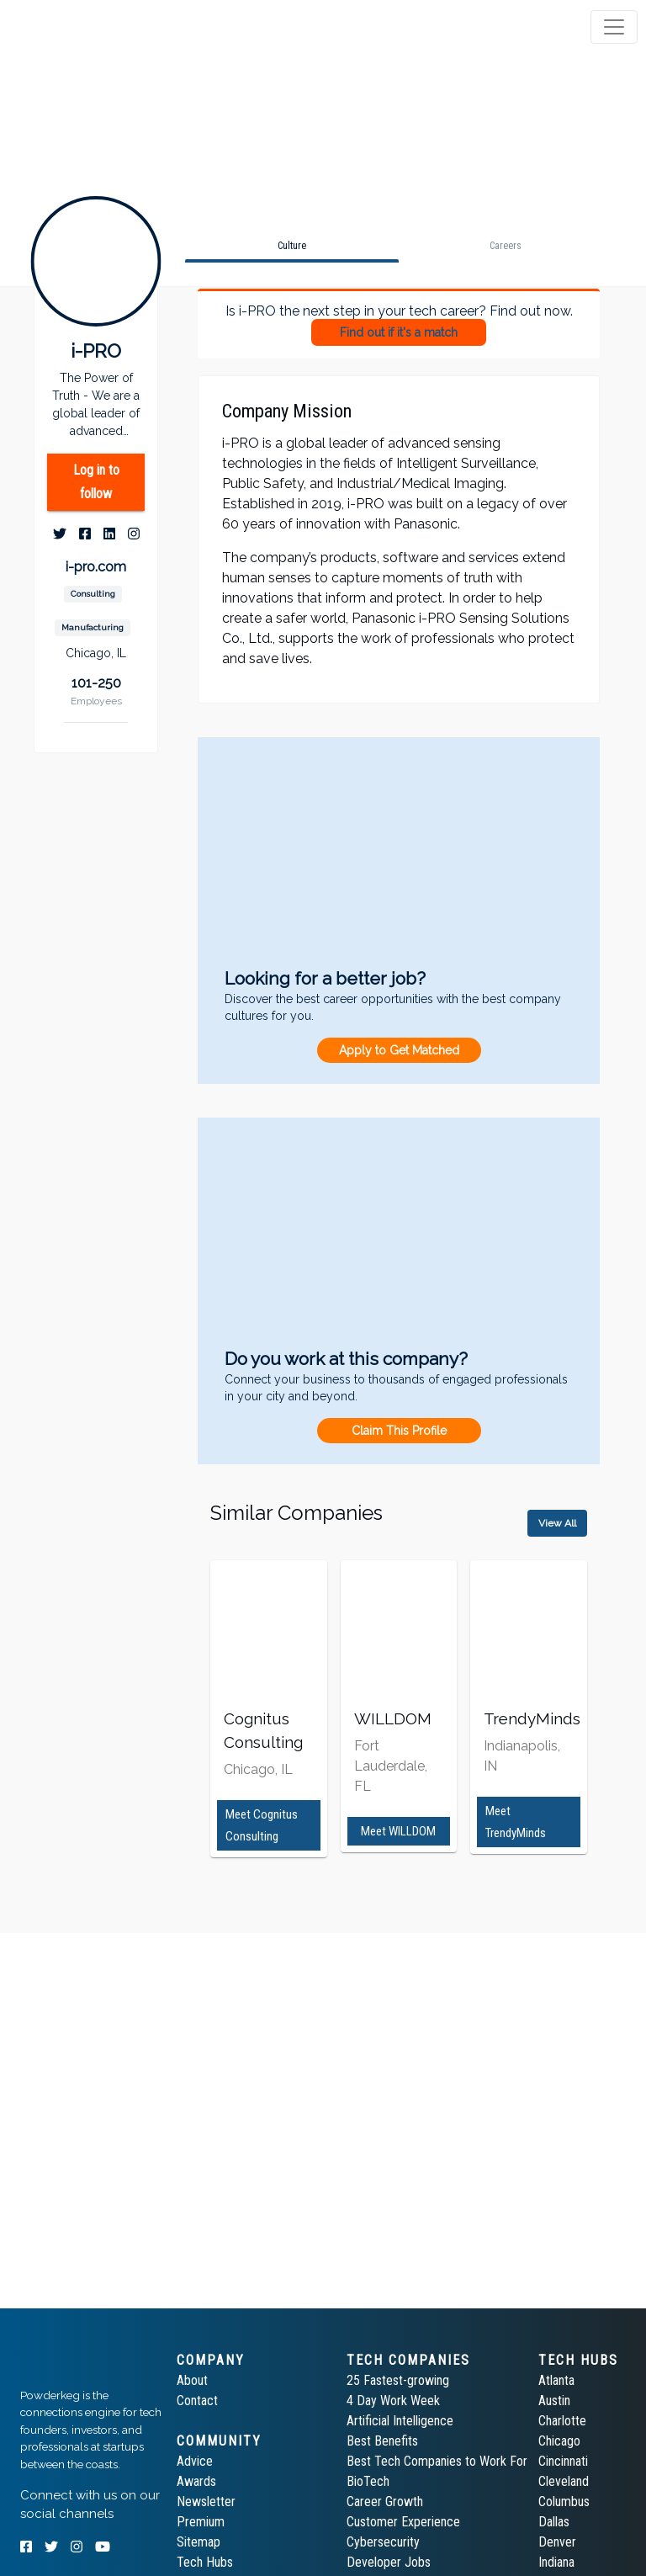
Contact (197, 2401)
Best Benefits (382, 2441)
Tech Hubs (205, 2562)
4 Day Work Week (393, 2401)
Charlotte (562, 2421)
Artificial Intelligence (400, 2421)
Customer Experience (403, 2522)
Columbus (564, 2502)
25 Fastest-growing (398, 2380)
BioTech (368, 2481)
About (192, 2380)
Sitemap (198, 2542)
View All (557, 1523)
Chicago (559, 2441)
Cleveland (563, 2481)
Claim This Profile (399, 1430)
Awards (196, 2481)
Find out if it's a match (399, 332)
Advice (195, 2461)
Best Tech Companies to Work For (437, 2461)
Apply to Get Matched (399, 1050)
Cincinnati (563, 2461)
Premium (201, 2522)
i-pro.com (96, 567)
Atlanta (556, 2380)
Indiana (556, 2562)
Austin (554, 2401)
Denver (557, 2542)
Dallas (553, 2522)
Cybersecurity (383, 2542)
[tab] (78, 27)
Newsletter (206, 2502)
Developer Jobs (389, 2562)
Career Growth (385, 2502)
